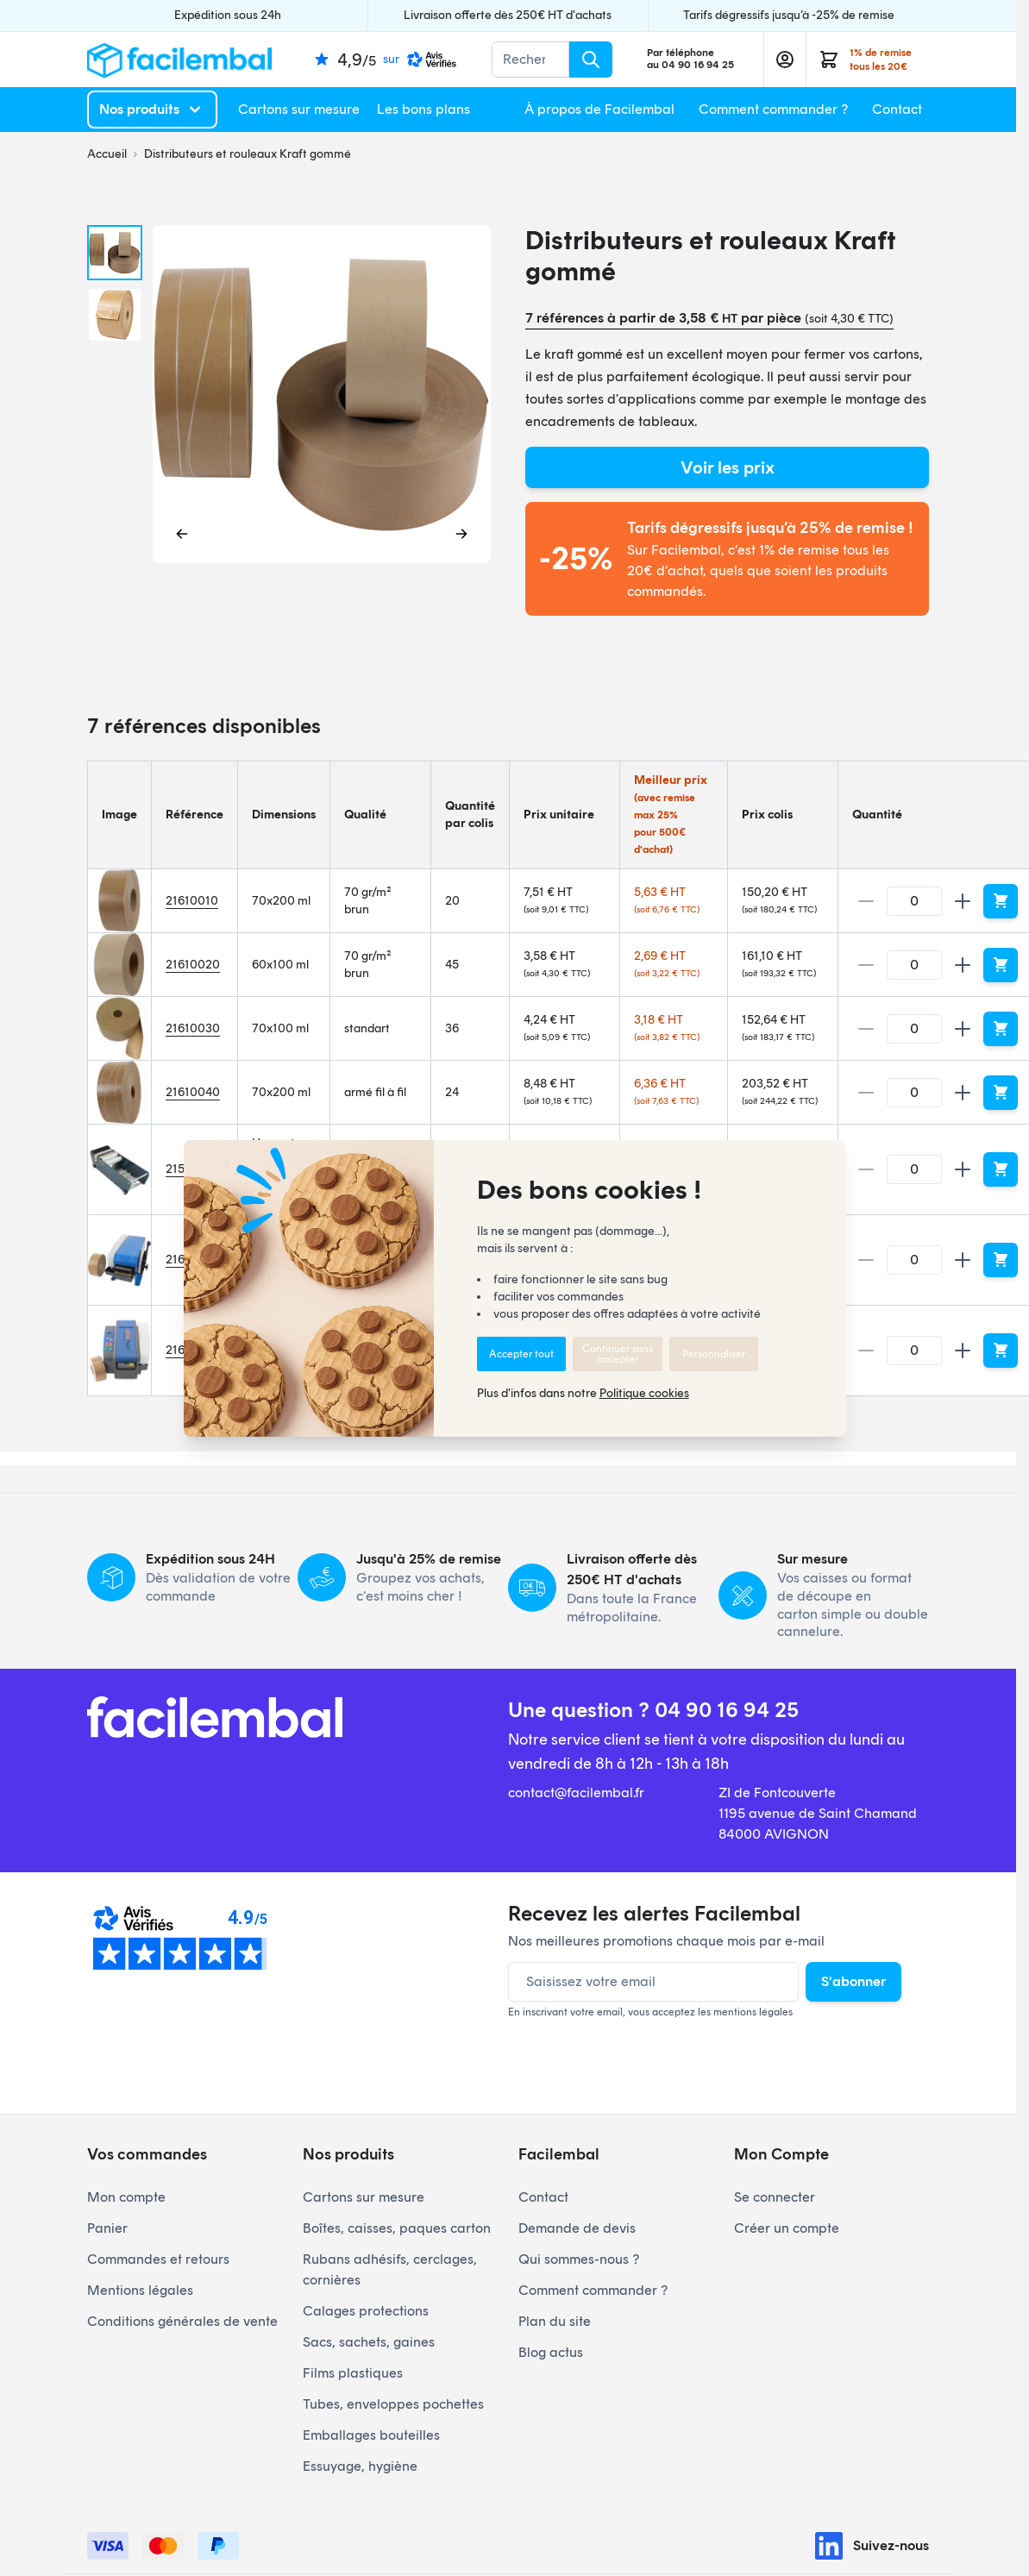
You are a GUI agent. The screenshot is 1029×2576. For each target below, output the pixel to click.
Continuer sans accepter (617, 1354)
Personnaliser (713, 1354)
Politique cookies (644, 1393)
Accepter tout (521, 1354)
